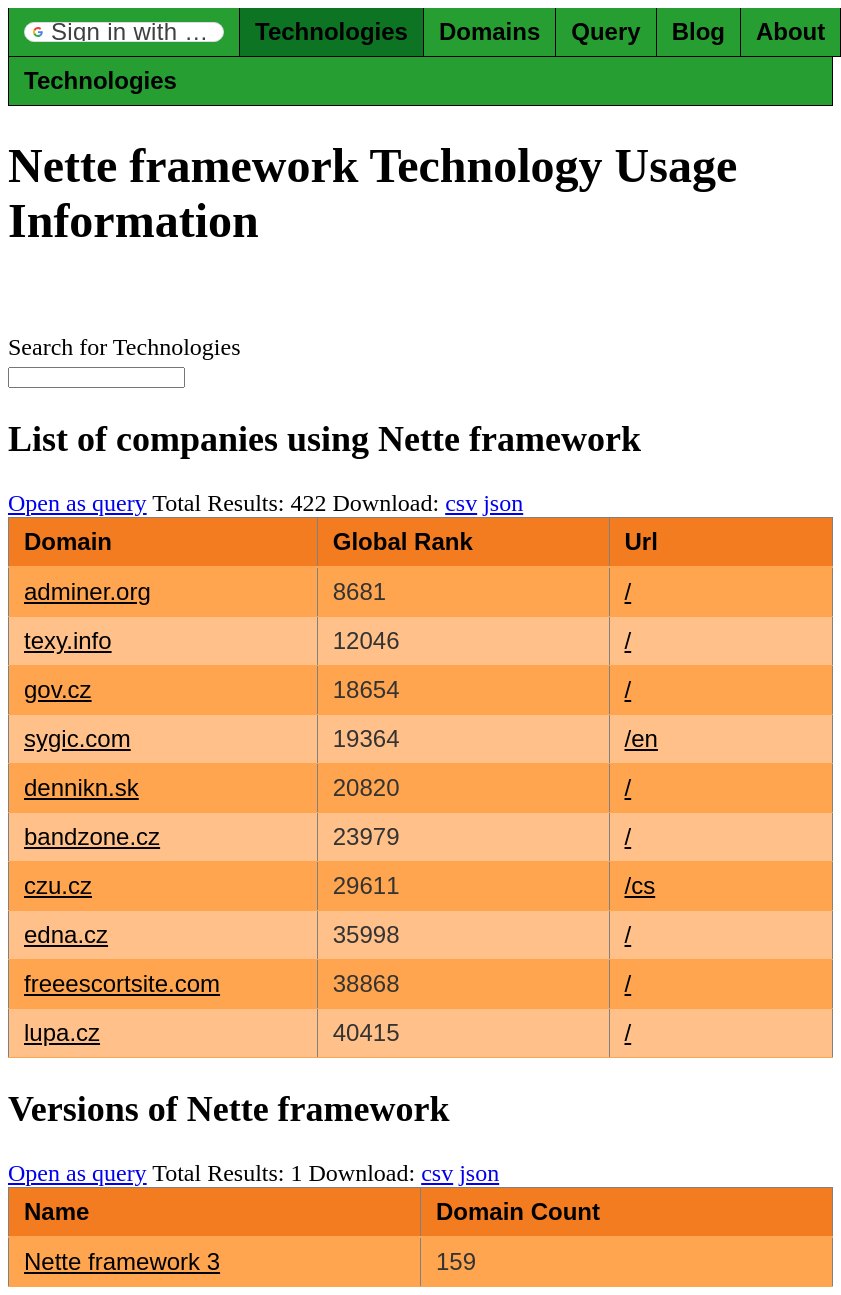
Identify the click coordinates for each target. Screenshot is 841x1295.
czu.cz (58, 885)
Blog (698, 31)
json (503, 503)
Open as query (77, 503)
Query (605, 31)
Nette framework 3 (122, 1261)
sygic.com (77, 738)
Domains (489, 31)
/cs (640, 885)
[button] (124, 32)
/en (641, 738)
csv (461, 503)
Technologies (331, 31)
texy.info (68, 640)
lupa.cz (62, 1032)
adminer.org (87, 591)
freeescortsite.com (122, 983)
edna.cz (66, 934)
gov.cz (58, 689)
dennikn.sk (81, 787)
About (790, 31)
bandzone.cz (92, 836)
